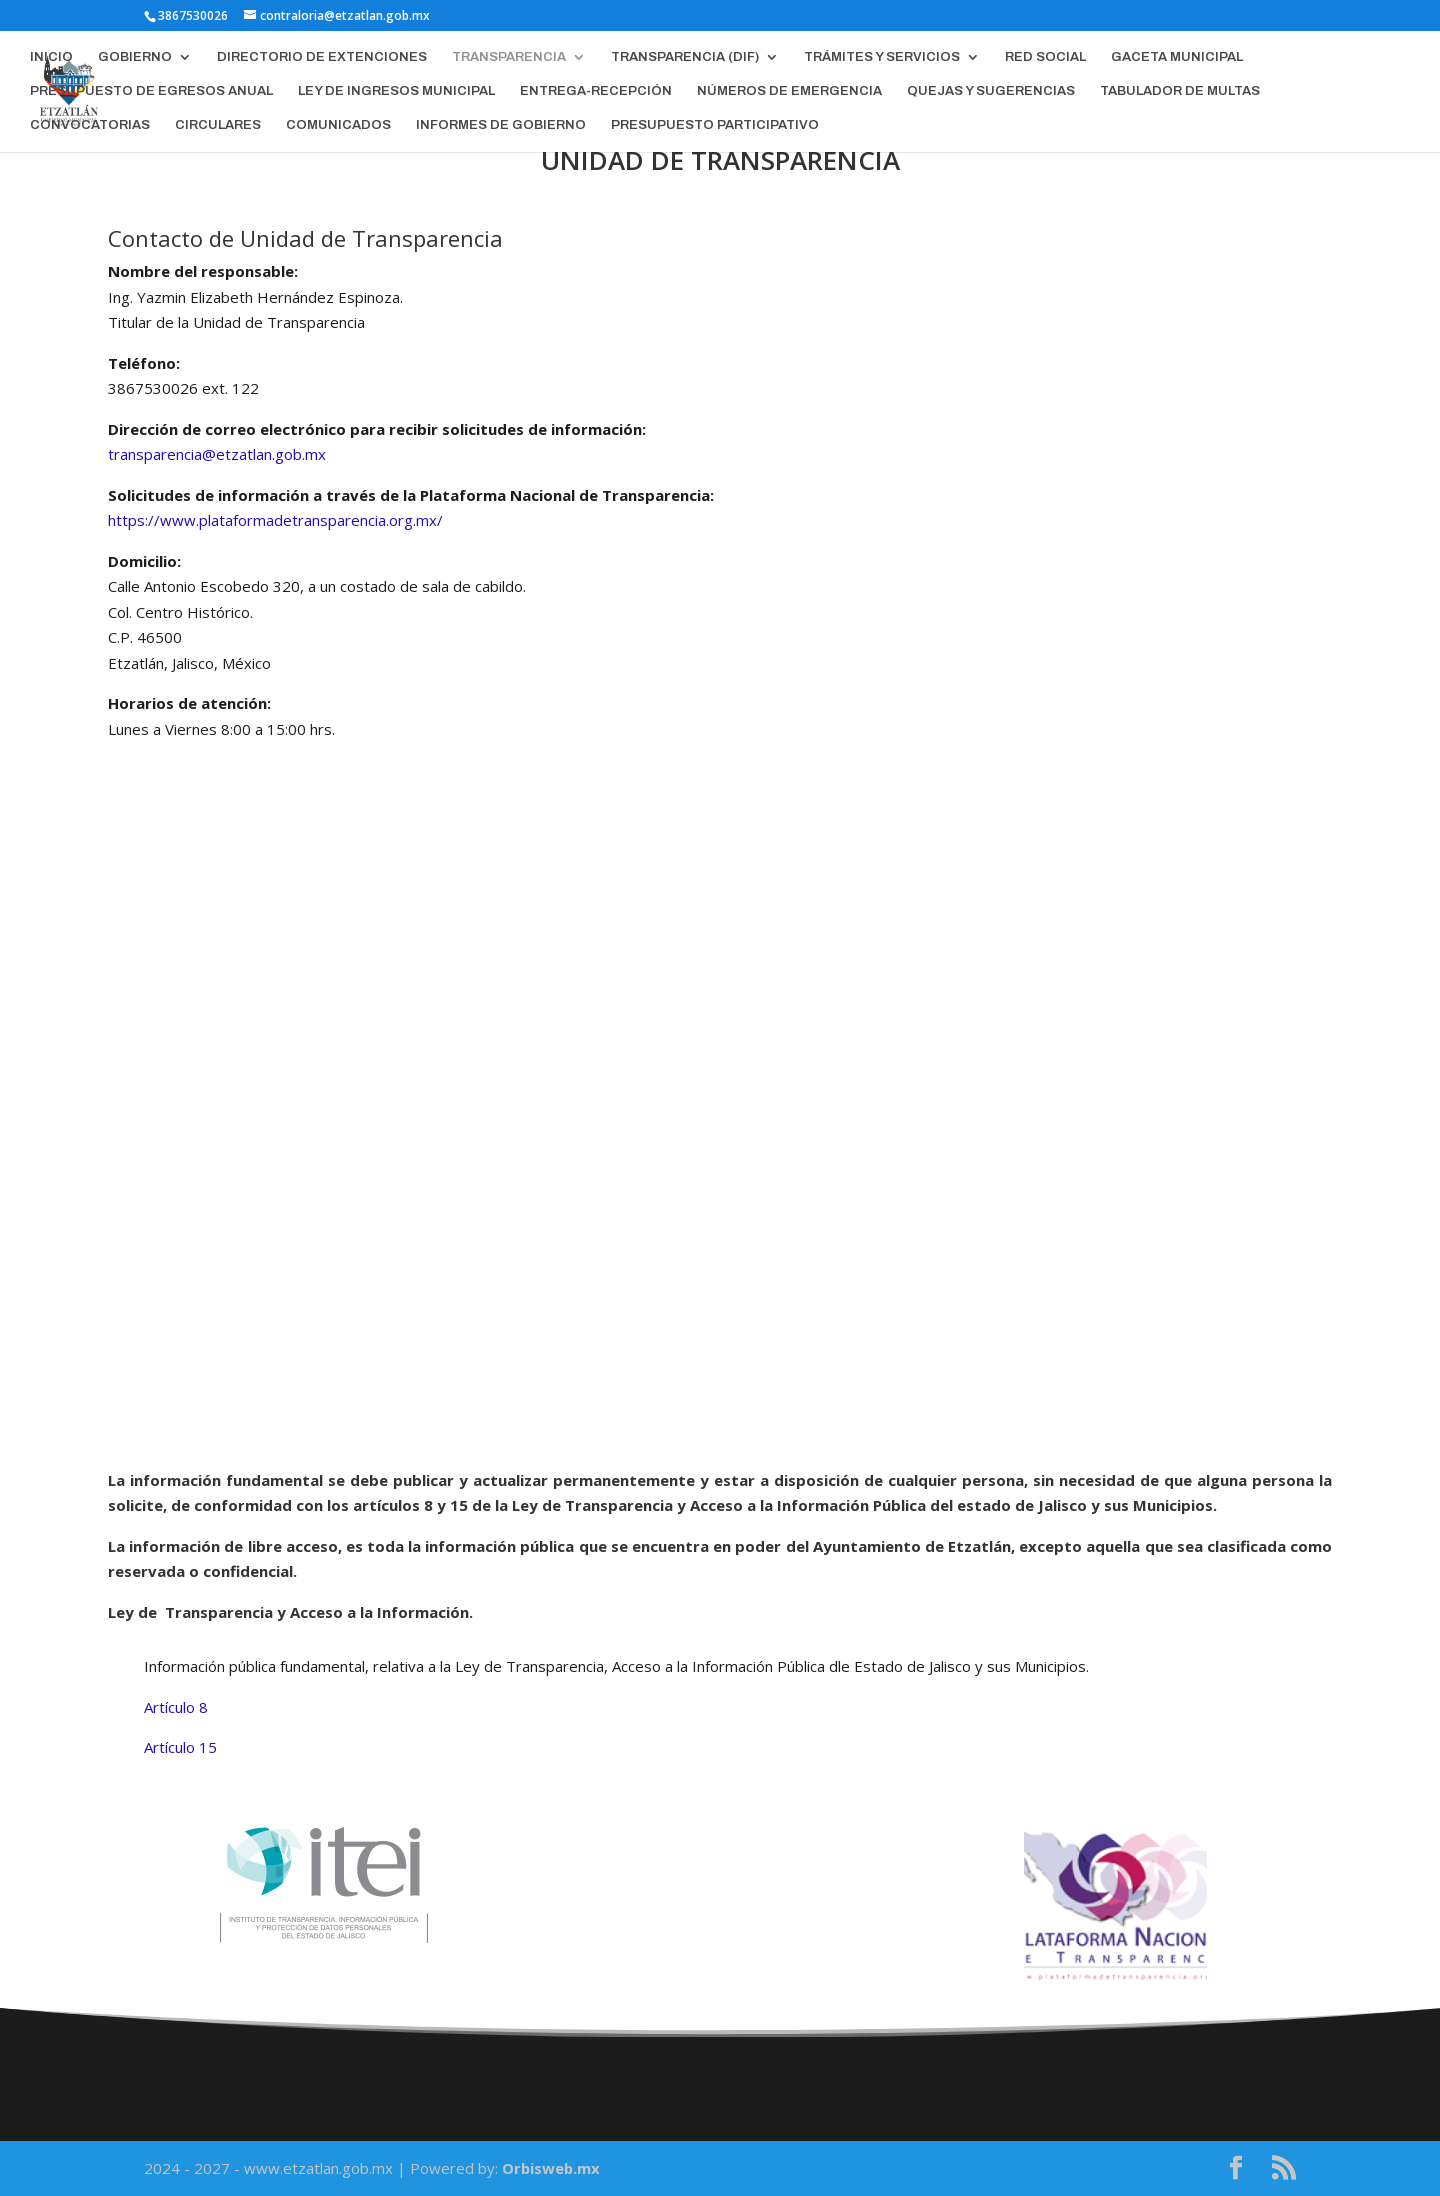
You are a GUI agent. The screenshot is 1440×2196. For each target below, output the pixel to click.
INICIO (51, 57)
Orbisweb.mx (552, 2168)
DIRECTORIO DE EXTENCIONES (322, 57)
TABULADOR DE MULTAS (1180, 91)
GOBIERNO (135, 57)
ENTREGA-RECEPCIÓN (596, 91)
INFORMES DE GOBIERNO (501, 125)
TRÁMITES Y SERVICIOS (882, 57)
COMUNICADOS (338, 125)
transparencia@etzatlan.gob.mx (217, 454)
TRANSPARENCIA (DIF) (685, 57)
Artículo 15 (180, 1747)
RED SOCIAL (1045, 57)
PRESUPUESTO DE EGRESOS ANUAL (151, 91)
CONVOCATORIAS (90, 125)
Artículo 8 (176, 1707)
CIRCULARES (218, 125)
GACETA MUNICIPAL (1177, 57)
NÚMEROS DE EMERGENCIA (789, 91)
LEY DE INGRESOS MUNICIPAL (396, 91)
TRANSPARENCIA (509, 57)
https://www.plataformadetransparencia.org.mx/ (275, 520)
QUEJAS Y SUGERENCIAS (991, 91)
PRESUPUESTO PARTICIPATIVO (715, 125)
